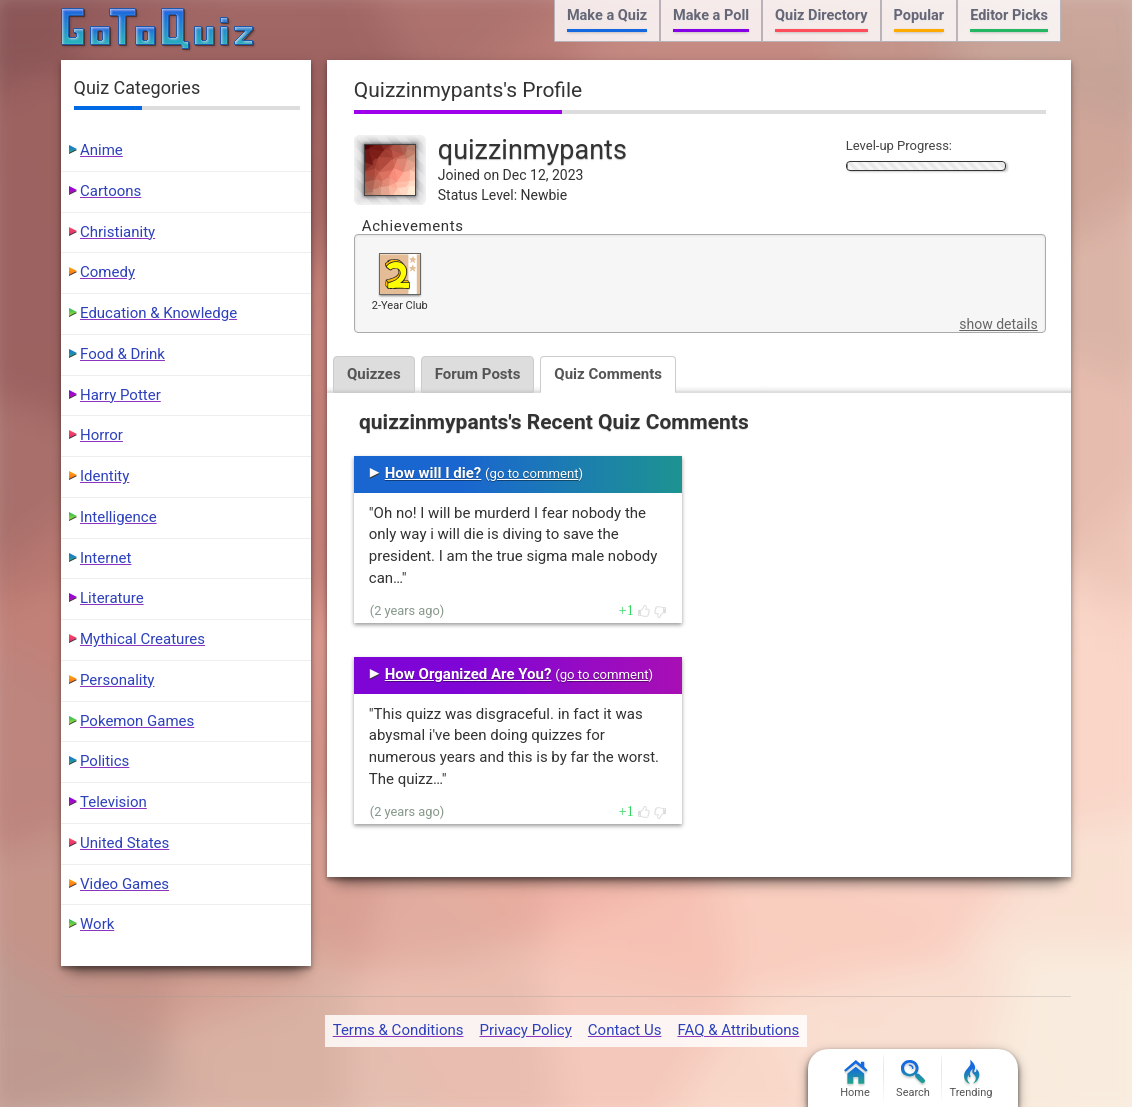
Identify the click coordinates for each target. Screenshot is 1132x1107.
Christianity (117, 232)
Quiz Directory (821, 15)
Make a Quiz (607, 15)
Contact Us (625, 1030)
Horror (101, 435)
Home (855, 1079)
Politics (104, 761)
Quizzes (374, 374)
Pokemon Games (137, 721)
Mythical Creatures (142, 639)
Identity (104, 476)
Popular (919, 15)
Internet (105, 558)
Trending (971, 1079)
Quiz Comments (608, 374)
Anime (101, 150)
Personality (117, 680)
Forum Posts (478, 374)
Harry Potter (120, 395)
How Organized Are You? (468, 674)
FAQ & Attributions (738, 1030)
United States (124, 843)
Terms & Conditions (398, 1030)
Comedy (107, 272)
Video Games (124, 884)
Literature (112, 598)
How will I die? (433, 473)
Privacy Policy (525, 1030)
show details (998, 324)
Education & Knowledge (158, 313)
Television (113, 802)
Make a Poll (711, 15)
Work (97, 924)
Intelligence (118, 517)
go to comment (534, 473)
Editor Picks (1009, 15)
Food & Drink (122, 354)
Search (913, 1079)
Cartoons (110, 191)
